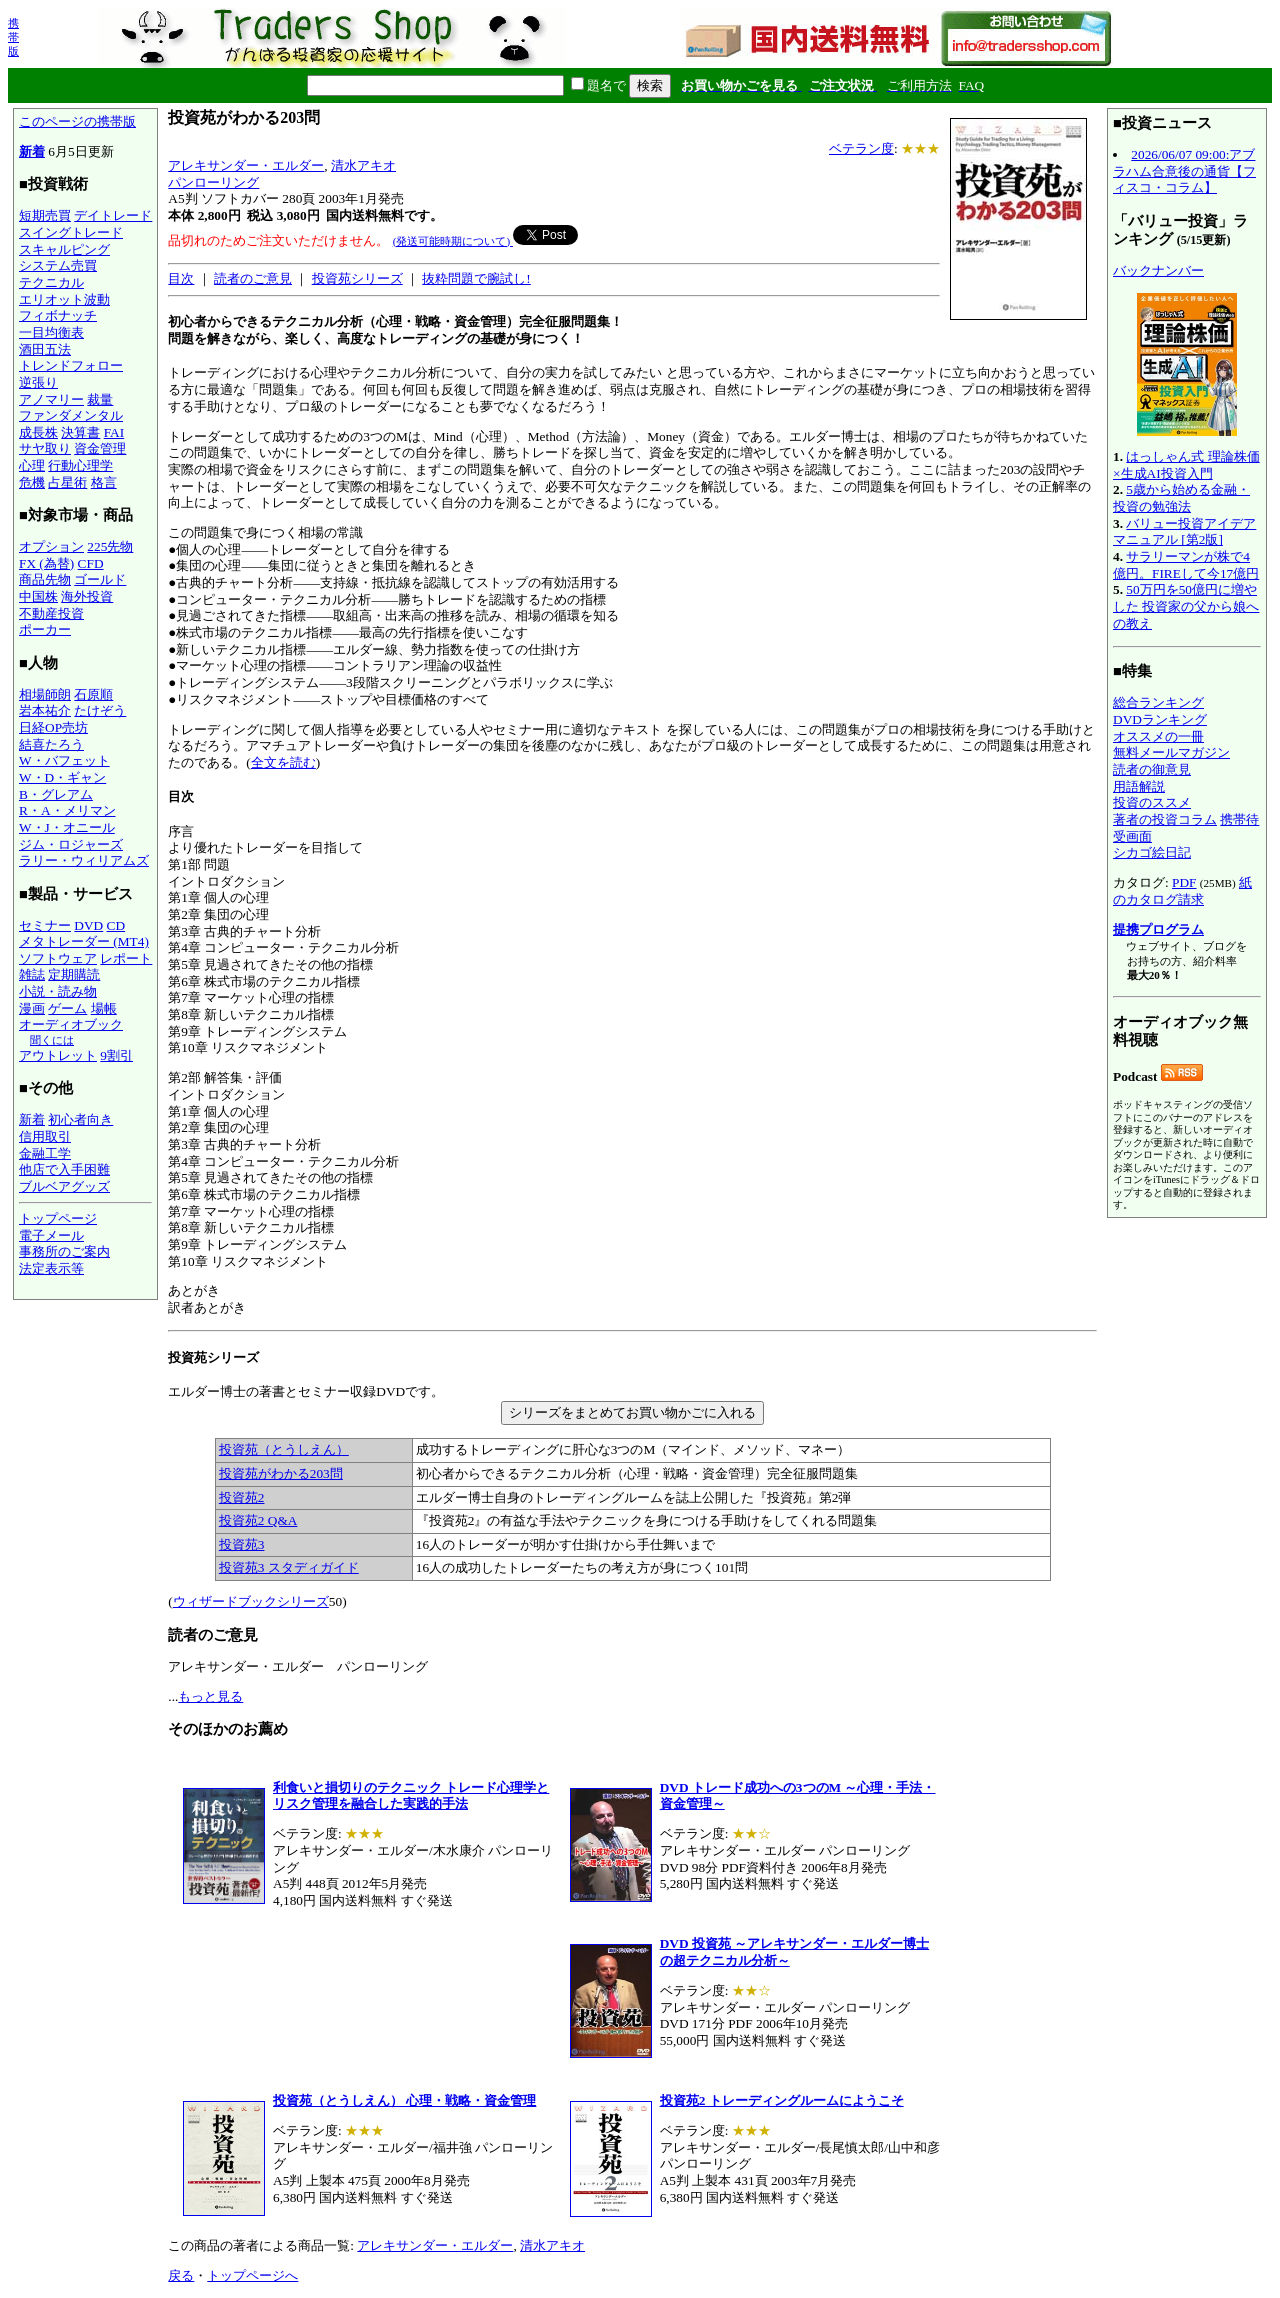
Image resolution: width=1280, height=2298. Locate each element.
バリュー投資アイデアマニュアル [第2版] (1184, 532)
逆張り (38, 382)
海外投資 (87, 596)
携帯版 (13, 37)
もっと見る (210, 1696)
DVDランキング (1160, 719)
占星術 (67, 482)
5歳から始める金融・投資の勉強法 (1181, 498)
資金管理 (100, 448)
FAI (114, 432)
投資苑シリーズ (357, 278)
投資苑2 (242, 1497)
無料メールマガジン (1171, 752)
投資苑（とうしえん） (284, 1449)
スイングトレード (71, 232)
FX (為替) (46, 563)
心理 (32, 465)
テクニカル (51, 282)
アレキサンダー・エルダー (246, 165)
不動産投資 (51, 613)
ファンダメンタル (71, 415)
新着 (32, 151)
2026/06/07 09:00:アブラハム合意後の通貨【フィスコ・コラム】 (1184, 171)
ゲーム (67, 1008)
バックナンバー (1158, 270)
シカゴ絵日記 (1152, 852)
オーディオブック (71, 1024)
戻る (181, 2275)
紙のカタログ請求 (1182, 891)
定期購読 (74, 974)
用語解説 (1139, 786)
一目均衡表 (51, 332)
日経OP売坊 (53, 727)
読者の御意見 (1152, 769)
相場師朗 (45, 694)
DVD (88, 925)
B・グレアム (56, 794)
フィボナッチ (58, 315)
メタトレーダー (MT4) (84, 941)
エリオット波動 (64, 299)
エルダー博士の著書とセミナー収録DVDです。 (632, 1465)
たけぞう (100, 710)
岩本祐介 (45, 710)
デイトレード (113, 215)
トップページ (58, 1218)
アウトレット (58, 1055)
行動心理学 (80, 465)
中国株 (38, 596)
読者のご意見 (253, 278)
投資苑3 (242, 1544)
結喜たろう (51, 744)
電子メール (51, 1235)
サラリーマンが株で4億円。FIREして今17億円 (1186, 565)
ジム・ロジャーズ (71, 844)
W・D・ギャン (62, 777)
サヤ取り (45, 448)
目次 (181, 278)
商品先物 (45, 579)
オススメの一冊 (1158, 736)
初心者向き (80, 1119)
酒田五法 (45, 349)
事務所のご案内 (64, 1251)
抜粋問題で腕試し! (476, 278)
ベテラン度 (861, 148)
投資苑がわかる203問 (281, 1473)
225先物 (110, 546)
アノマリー (51, 399)
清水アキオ (363, 165)
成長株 (38, 432)
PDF (1184, 882)
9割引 (116, 1055)
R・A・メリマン (67, 810)
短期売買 (45, 215)
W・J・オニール (67, 827)
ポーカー (45, 629)
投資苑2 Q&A (258, 1520)
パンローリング (213, 182)
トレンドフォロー (71, 365)
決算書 (80, 432)
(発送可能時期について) (453, 241)
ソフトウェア (58, 958)
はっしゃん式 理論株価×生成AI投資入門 (1186, 465)
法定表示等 (51, 1268)
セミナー (45, 925)
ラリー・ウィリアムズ (84, 860)
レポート (126, 958)
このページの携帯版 (77, 121)
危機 (32, 482)
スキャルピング (64, 249)
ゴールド (100, 579)
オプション (51, 546)
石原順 (93, 694)
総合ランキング (1158, 702)
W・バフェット (64, 760)
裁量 (100, 399)
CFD (91, 563)
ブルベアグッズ (64, 1186)
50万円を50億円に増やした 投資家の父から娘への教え (1186, 606)
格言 (104, 482)
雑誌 (32, 974)
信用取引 (45, 1136)
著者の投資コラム (1165, 819)
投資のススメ (1152, 802)
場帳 (104, 1008)
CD (116, 925)
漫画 (32, 1008)
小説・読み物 (58, 991)
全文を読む (283, 762)
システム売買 (58, 265)
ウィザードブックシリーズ (251, 1601)
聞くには (52, 1040)
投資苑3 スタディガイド (289, 1567)
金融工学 (45, 1153)
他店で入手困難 (64, 1169)
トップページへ (252, 2275)
